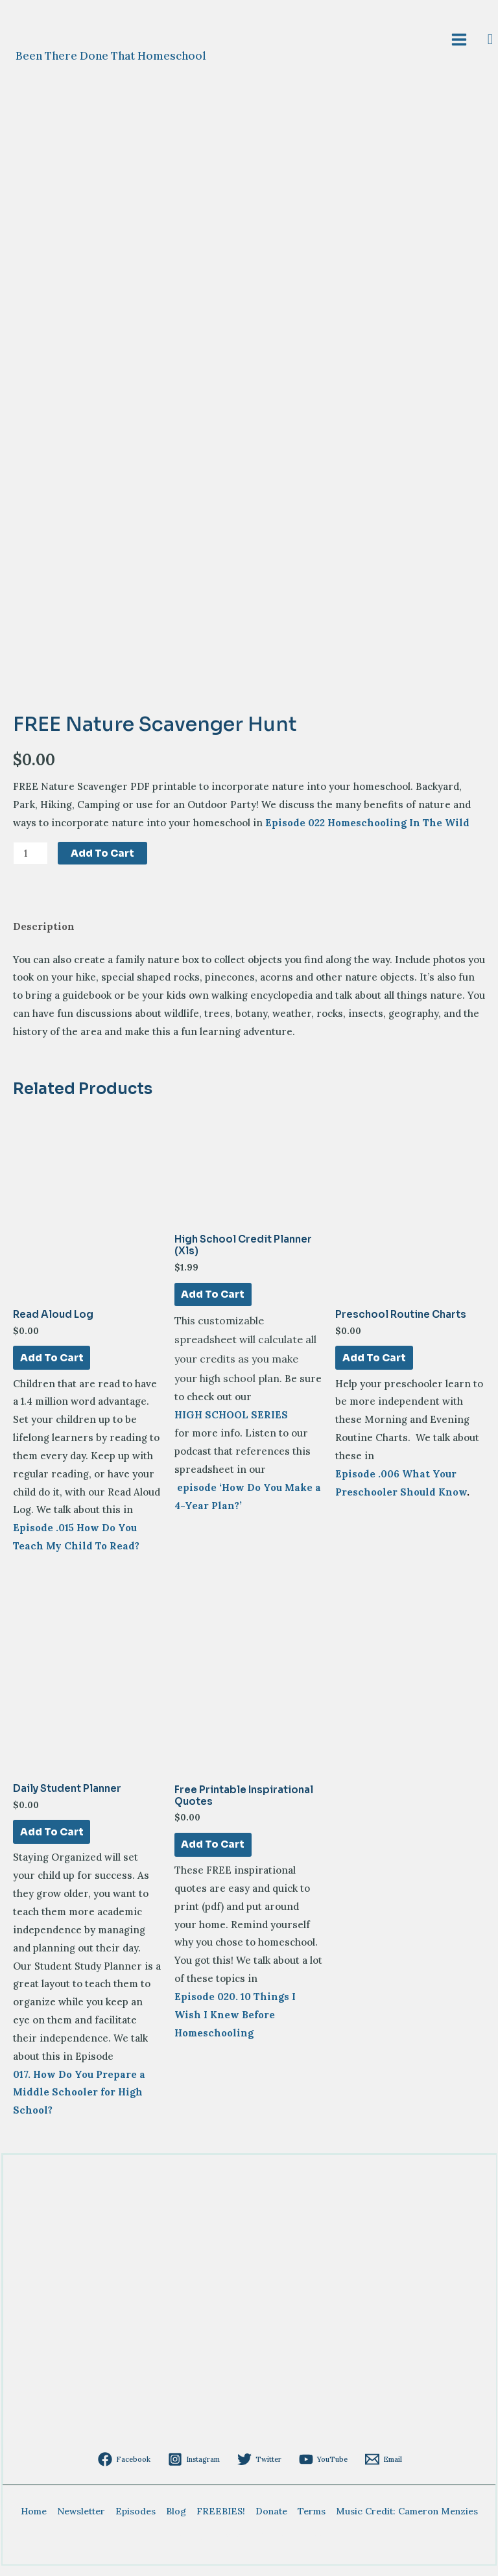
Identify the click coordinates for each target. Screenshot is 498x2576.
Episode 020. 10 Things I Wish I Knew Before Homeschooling (235, 2023)
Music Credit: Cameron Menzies (407, 2520)
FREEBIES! (220, 2520)
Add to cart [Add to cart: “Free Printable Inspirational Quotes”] (212, 1852)
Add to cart (102, 858)
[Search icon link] (491, 42)
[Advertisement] (250, 2359)
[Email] (376, 2468)
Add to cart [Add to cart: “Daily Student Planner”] (51, 1839)
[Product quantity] (30, 858)
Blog (176, 2520)
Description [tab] (44, 931)
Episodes (135, 2520)
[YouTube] (319, 2468)
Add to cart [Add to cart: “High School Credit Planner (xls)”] (212, 1300)
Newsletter (81, 2520)
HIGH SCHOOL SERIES (231, 1422)
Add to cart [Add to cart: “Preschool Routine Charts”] (373, 1364)
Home (34, 2520)
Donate (271, 2520)
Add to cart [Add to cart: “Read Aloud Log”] (51, 1364)
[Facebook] (132, 2468)
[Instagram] (197, 2468)
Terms (312, 2520)
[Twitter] (259, 2468)
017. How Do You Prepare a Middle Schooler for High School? (79, 2101)
